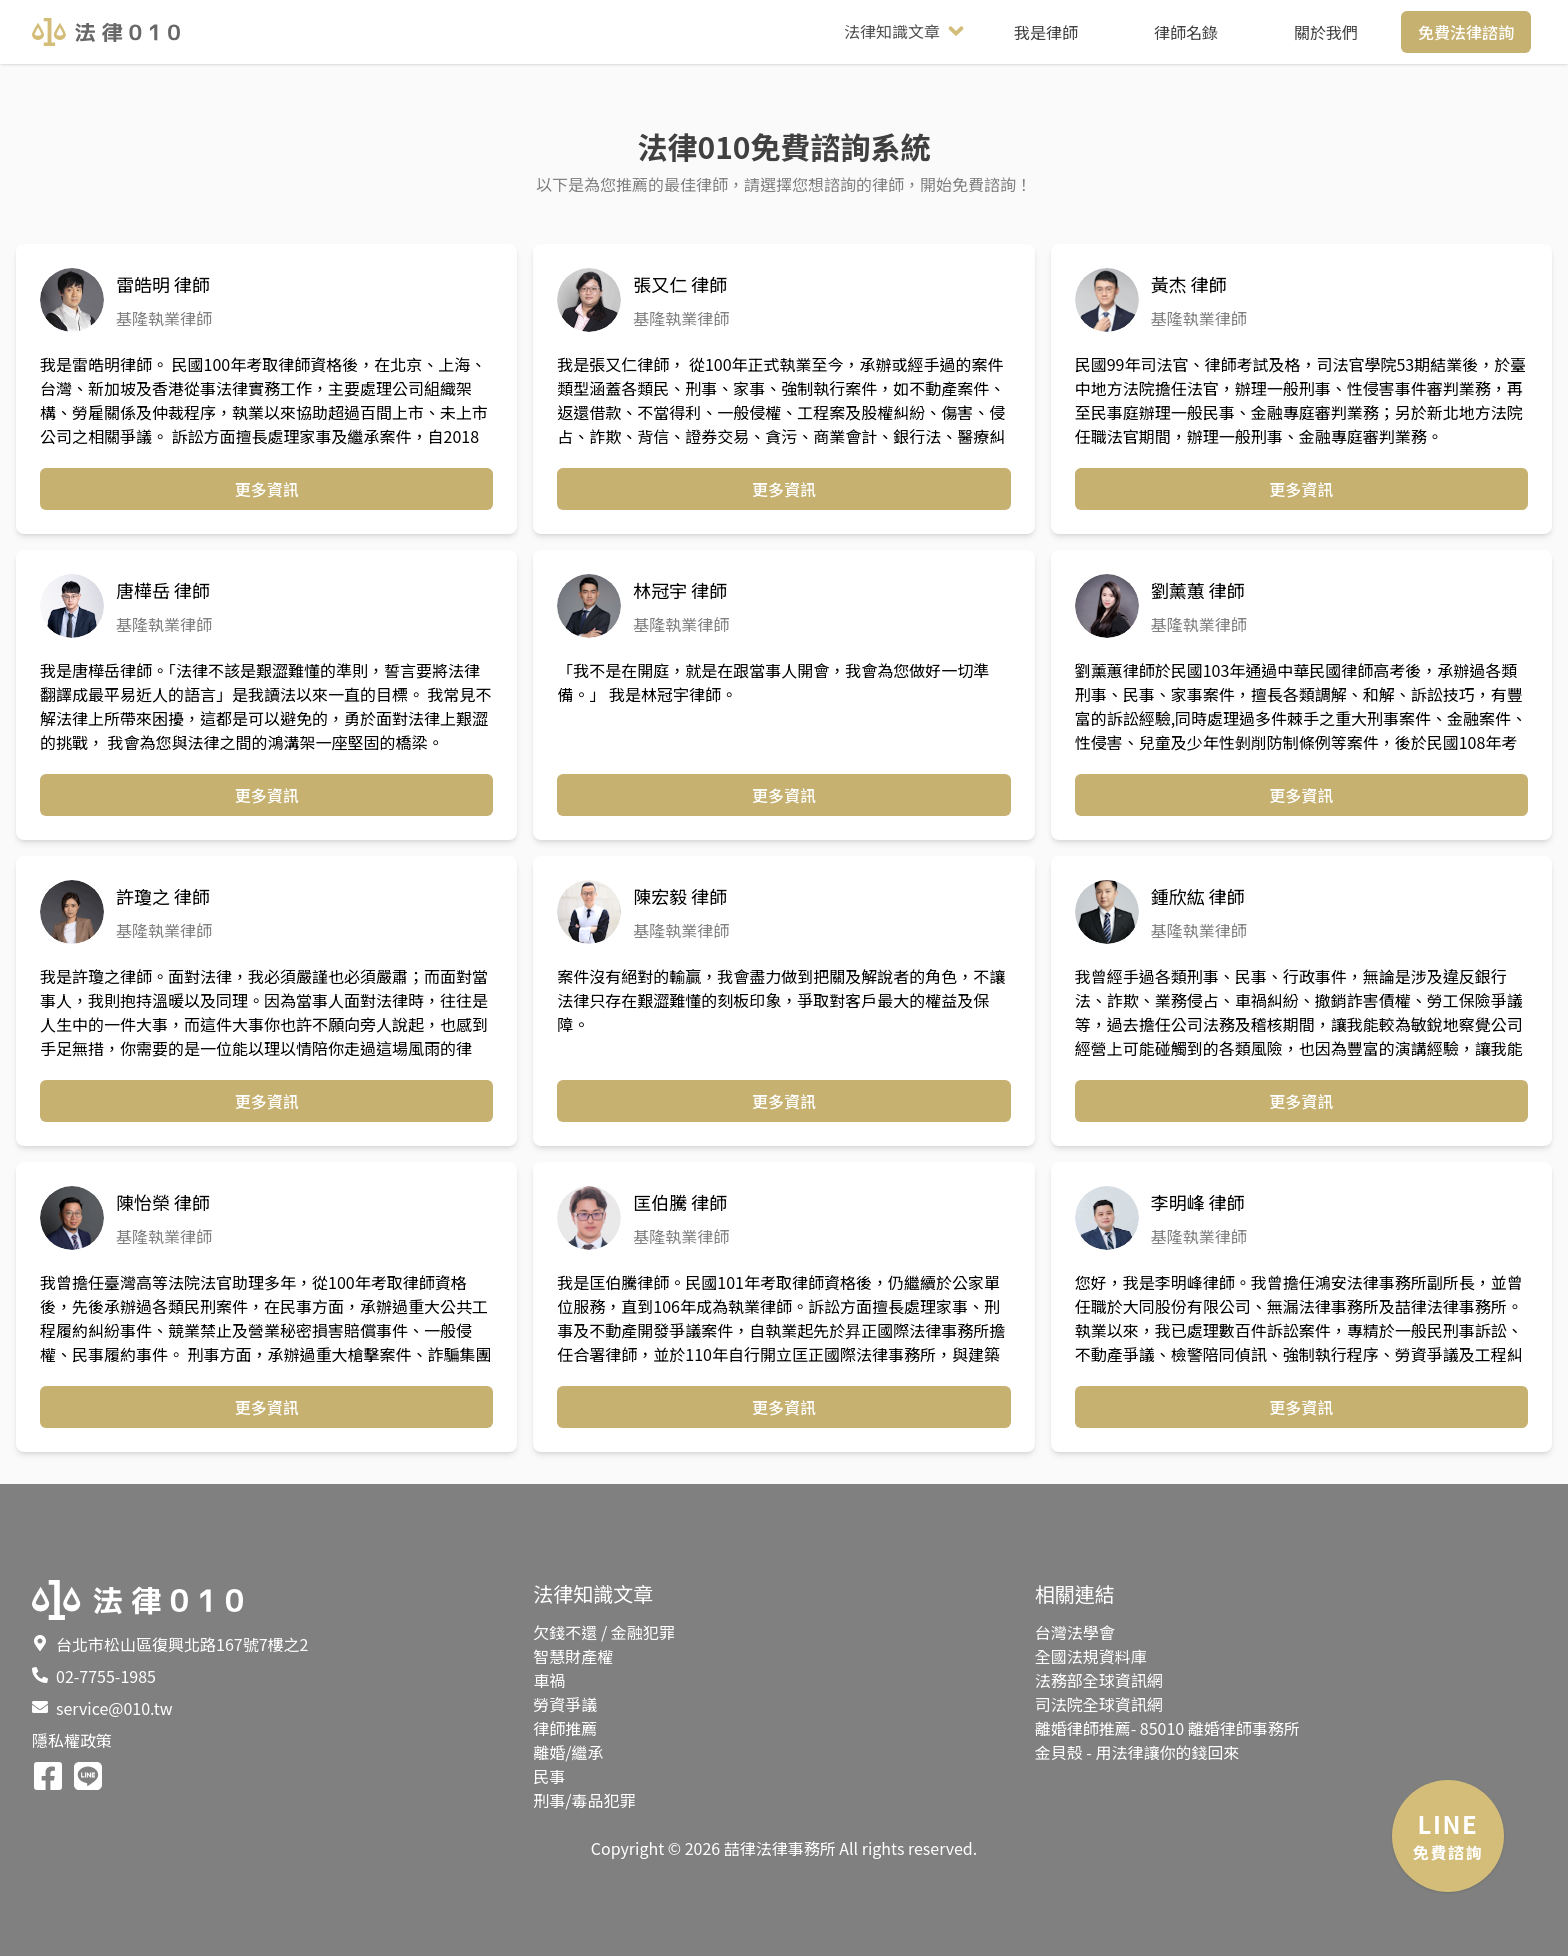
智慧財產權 (573, 1656)
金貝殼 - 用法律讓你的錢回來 (1137, 1752)
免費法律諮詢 (1466, 32)
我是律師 (1046, 32)
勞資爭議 (565, 1704)
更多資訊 (267, 489)
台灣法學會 (1075, 1632)
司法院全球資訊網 (1099, 1704)
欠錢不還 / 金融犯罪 (603, 1632)
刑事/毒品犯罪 (584, 1800)
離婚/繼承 (568, 1752)
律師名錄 (1186, 32)
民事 (549, 1776)
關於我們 (1326, 32)
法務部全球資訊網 (1099, 1680)
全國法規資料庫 (1091, 1656)
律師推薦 (565, 1728)
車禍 (549, 1680)
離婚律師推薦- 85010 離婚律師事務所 (1167, 1728)
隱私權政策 (72, 1740)
